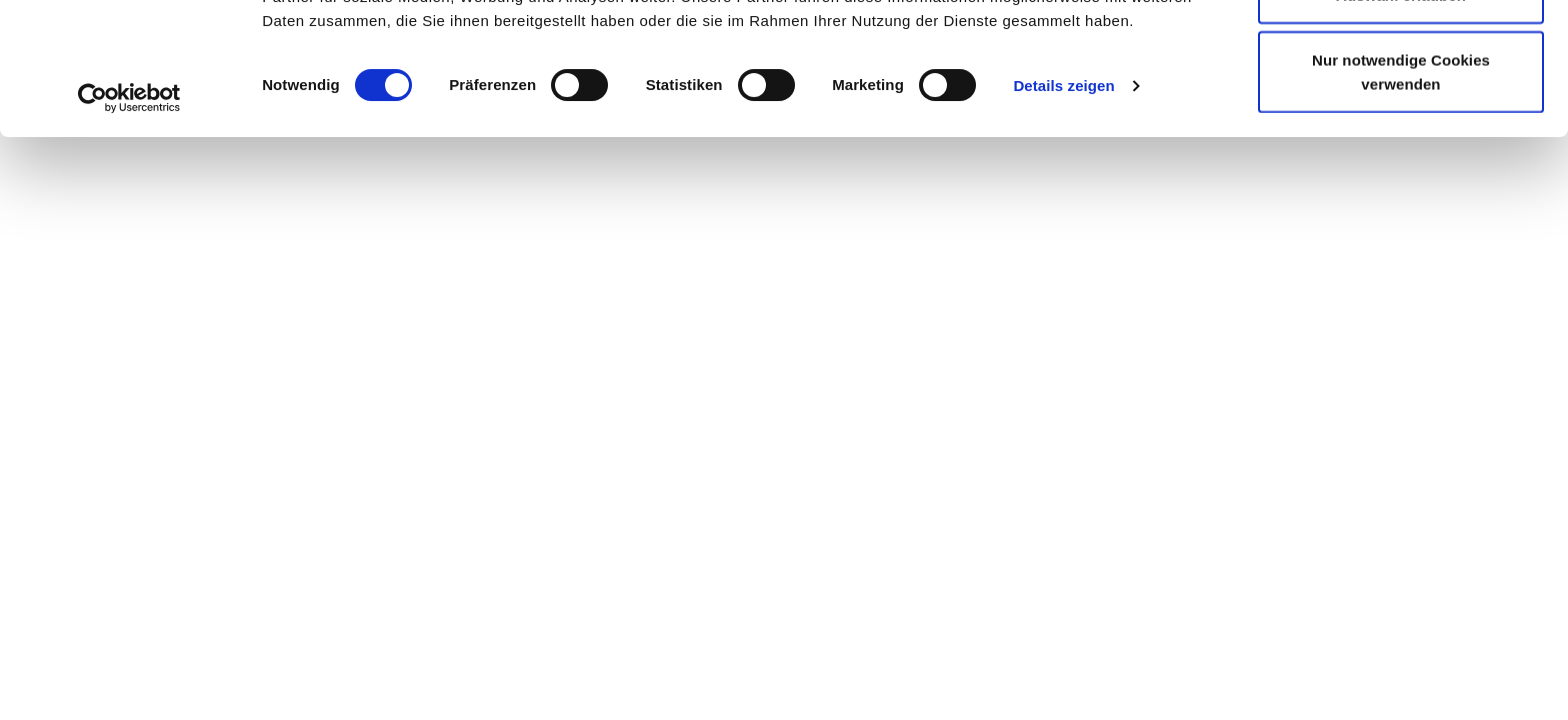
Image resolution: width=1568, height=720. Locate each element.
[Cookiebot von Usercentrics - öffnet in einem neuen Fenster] (129, 222)
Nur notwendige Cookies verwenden (1401, 195)
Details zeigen (1063, 209)
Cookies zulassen (1400, 52)
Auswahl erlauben (1401, 118)
